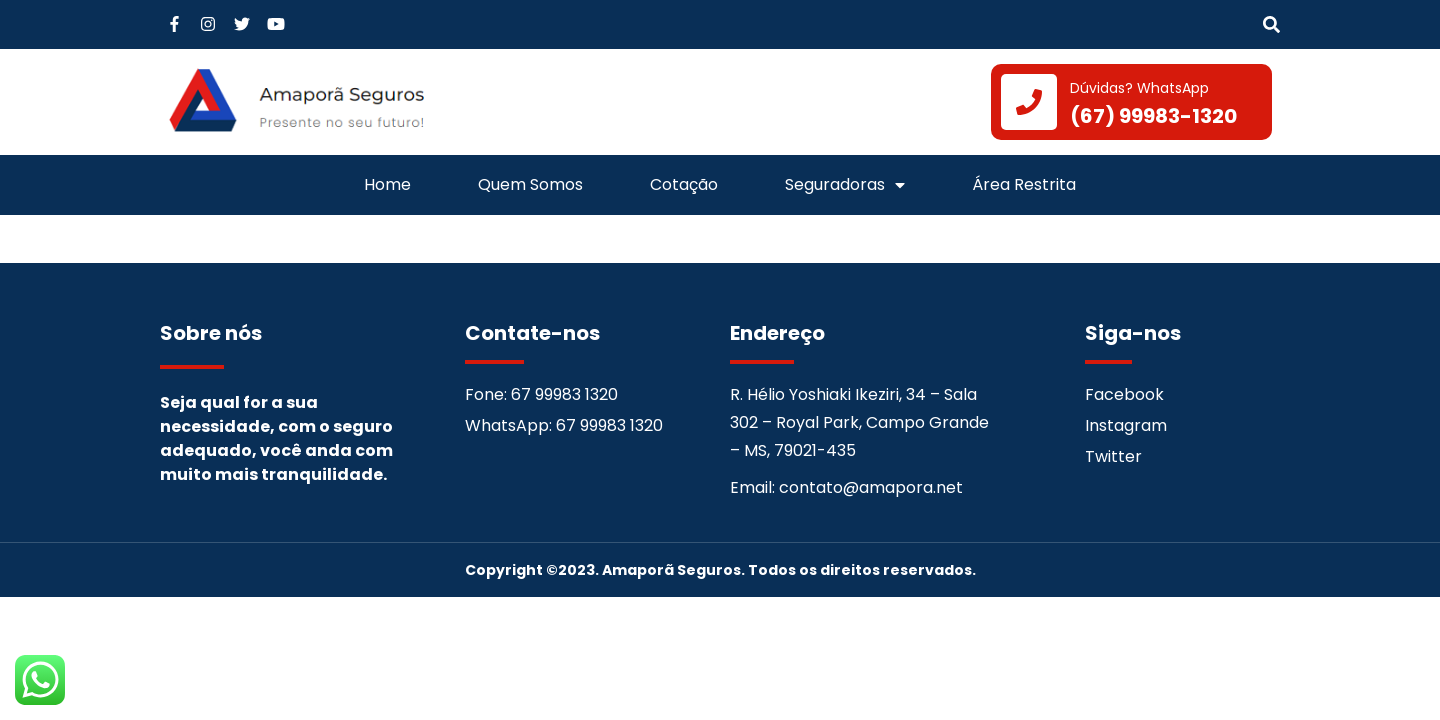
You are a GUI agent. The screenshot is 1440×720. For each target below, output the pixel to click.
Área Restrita (1024, 184)
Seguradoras (845, 185)
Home (387, 184)
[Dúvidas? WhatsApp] (1029, 102)
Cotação (684, 184)
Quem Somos (530, 184)
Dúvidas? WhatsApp (1139, 88)
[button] (1271, 25)
